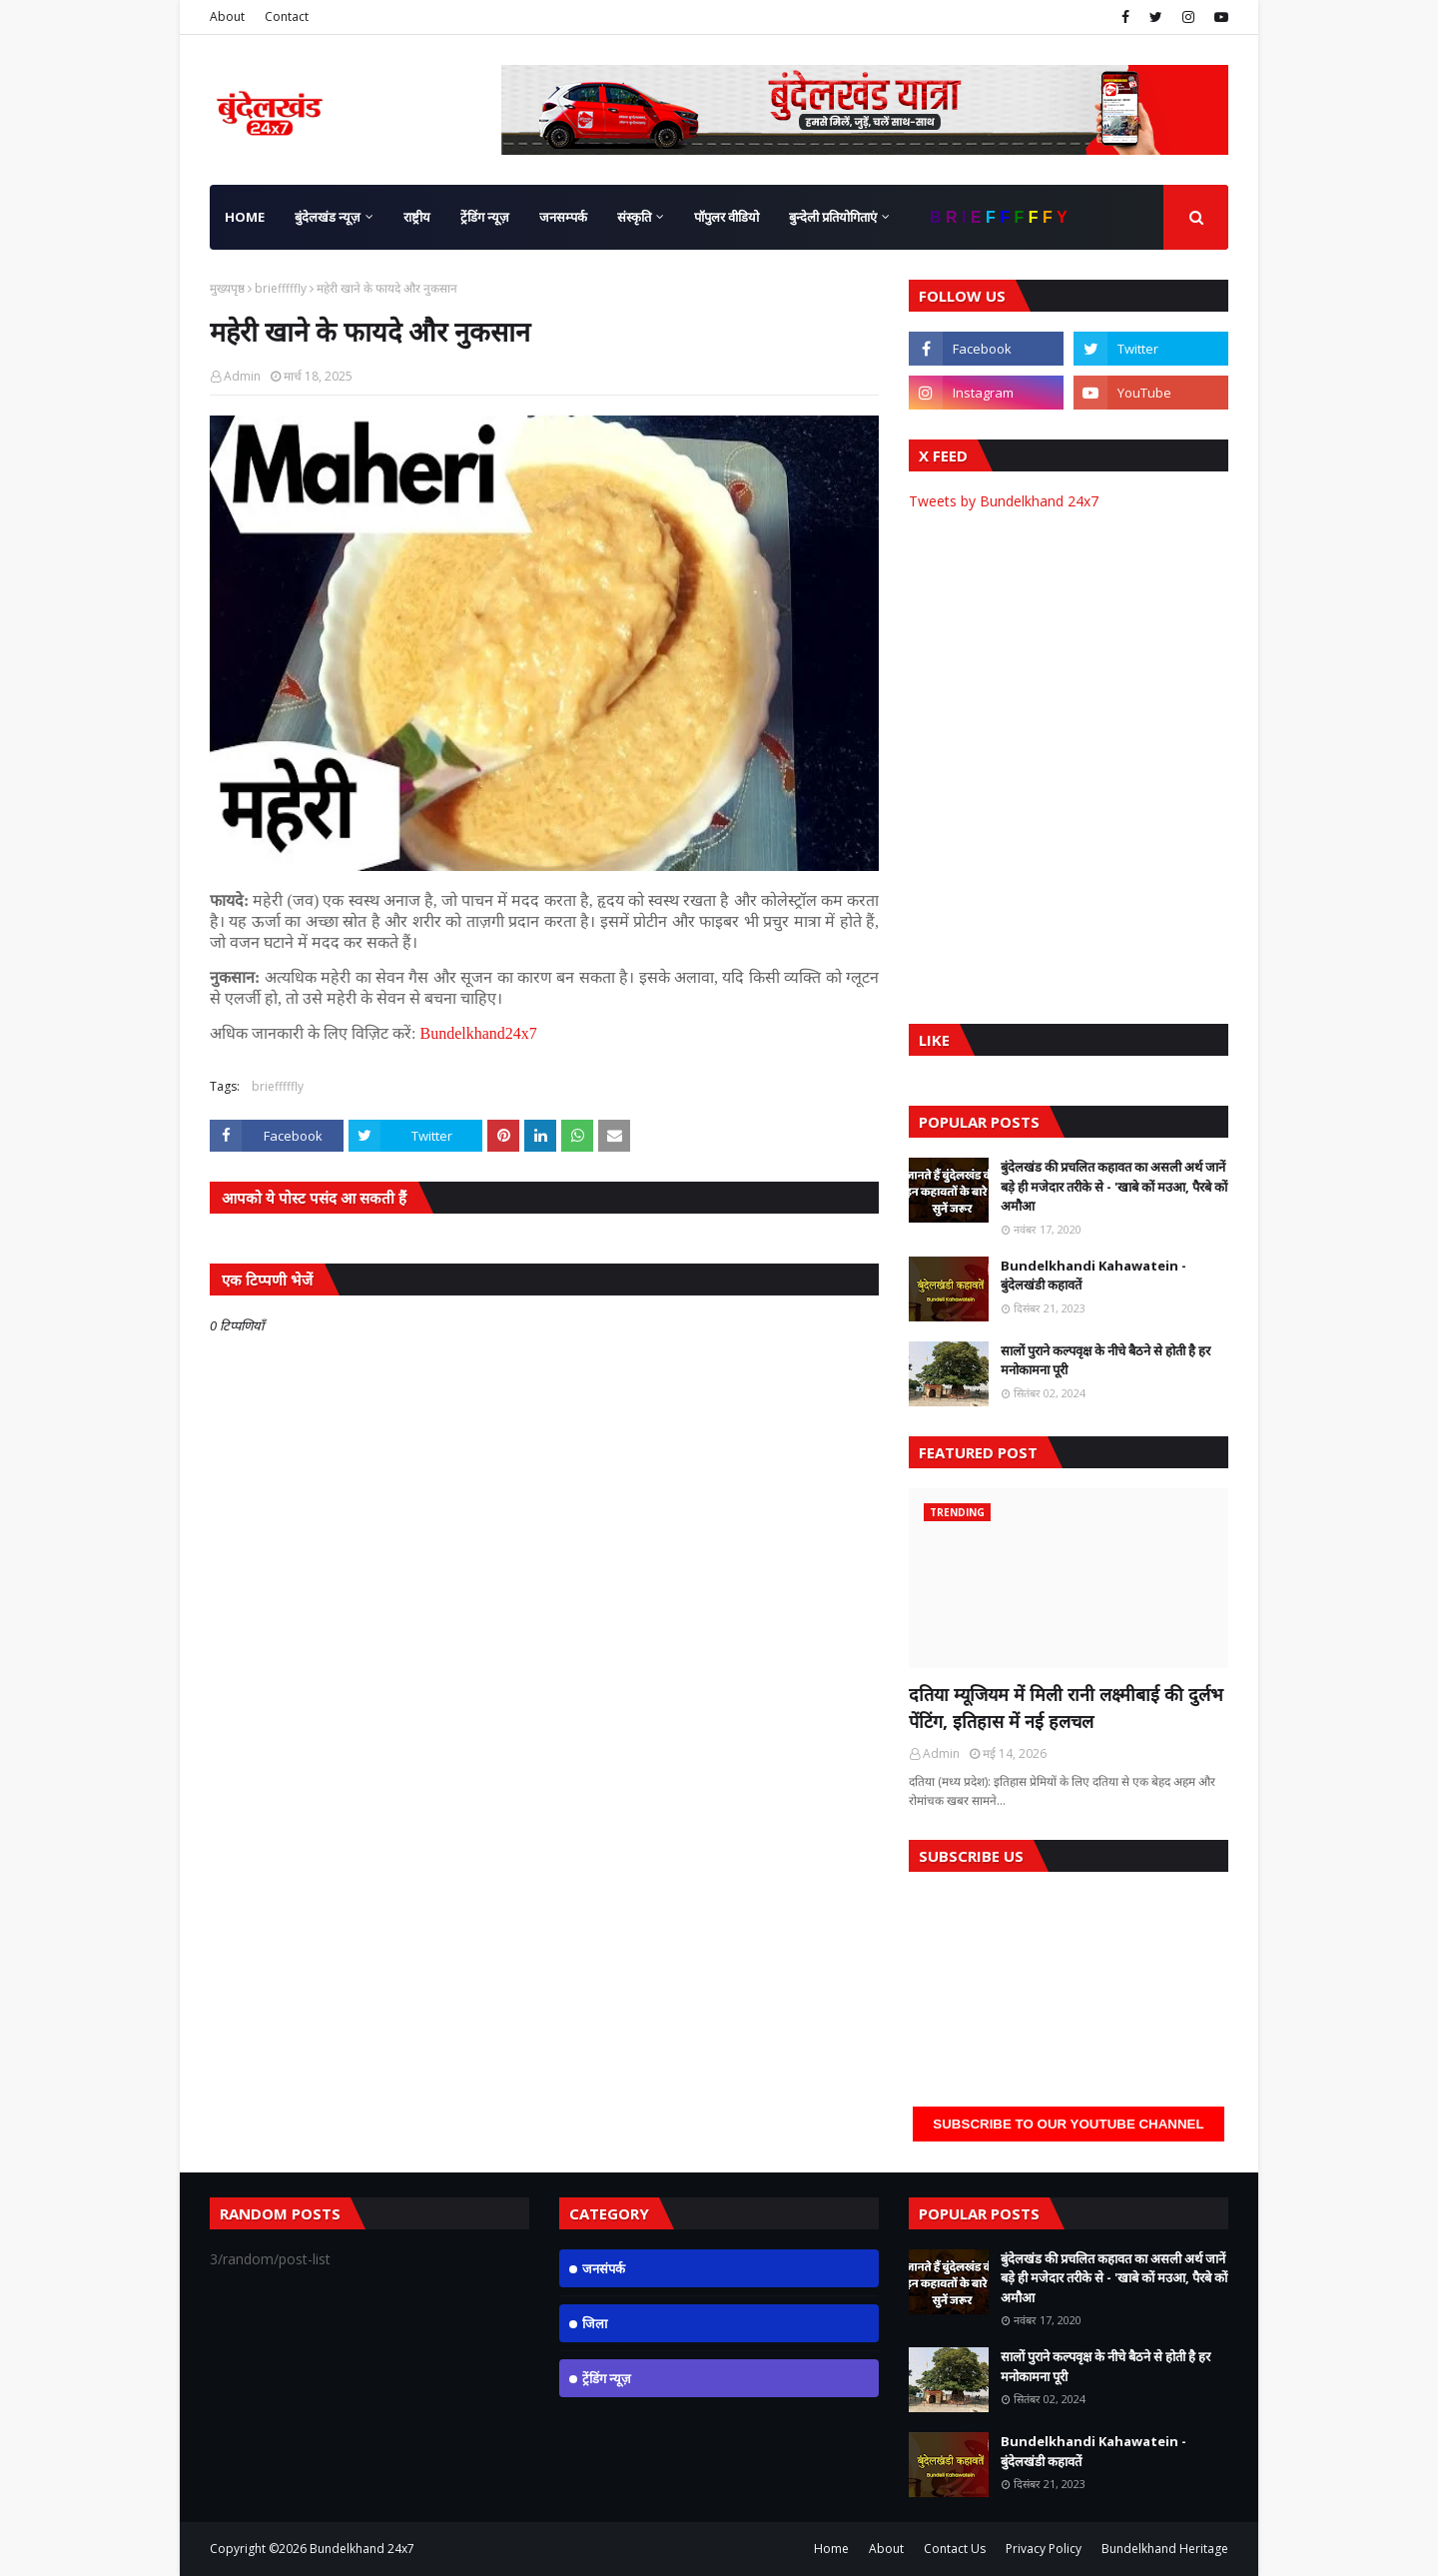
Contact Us (955, 2548)
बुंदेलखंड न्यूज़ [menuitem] (327, 217)
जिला (594, 2323)
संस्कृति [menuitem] (634, 217)
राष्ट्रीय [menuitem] (416, 217)
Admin (242, 376)
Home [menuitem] (245, 217)
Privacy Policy (1043, 2548)
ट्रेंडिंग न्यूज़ (606, 2378)
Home (831, 2548)
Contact (287, 16)
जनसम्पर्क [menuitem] (563, 217)
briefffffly (281, 288)
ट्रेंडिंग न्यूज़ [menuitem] (484, 217)
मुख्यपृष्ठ (227, 288)
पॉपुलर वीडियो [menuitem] (726, 217)
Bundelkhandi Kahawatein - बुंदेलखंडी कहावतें (1093, 1275)
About (227, 16)
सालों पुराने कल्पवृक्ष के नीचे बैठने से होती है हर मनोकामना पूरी (1105, 1360)
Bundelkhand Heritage (1164, 2548)
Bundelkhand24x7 (477, 1033)
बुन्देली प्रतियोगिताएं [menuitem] (833, 217)
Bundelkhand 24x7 (362, 2548)
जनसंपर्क (603, 2268)
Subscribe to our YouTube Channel (1068, 2124)
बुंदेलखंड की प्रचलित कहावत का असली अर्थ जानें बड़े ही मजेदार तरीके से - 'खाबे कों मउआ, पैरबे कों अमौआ (1114, 1186)
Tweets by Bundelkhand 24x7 (1003, 500)
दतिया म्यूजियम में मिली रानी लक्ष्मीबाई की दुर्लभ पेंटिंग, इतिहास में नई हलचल (1066, 1707)
